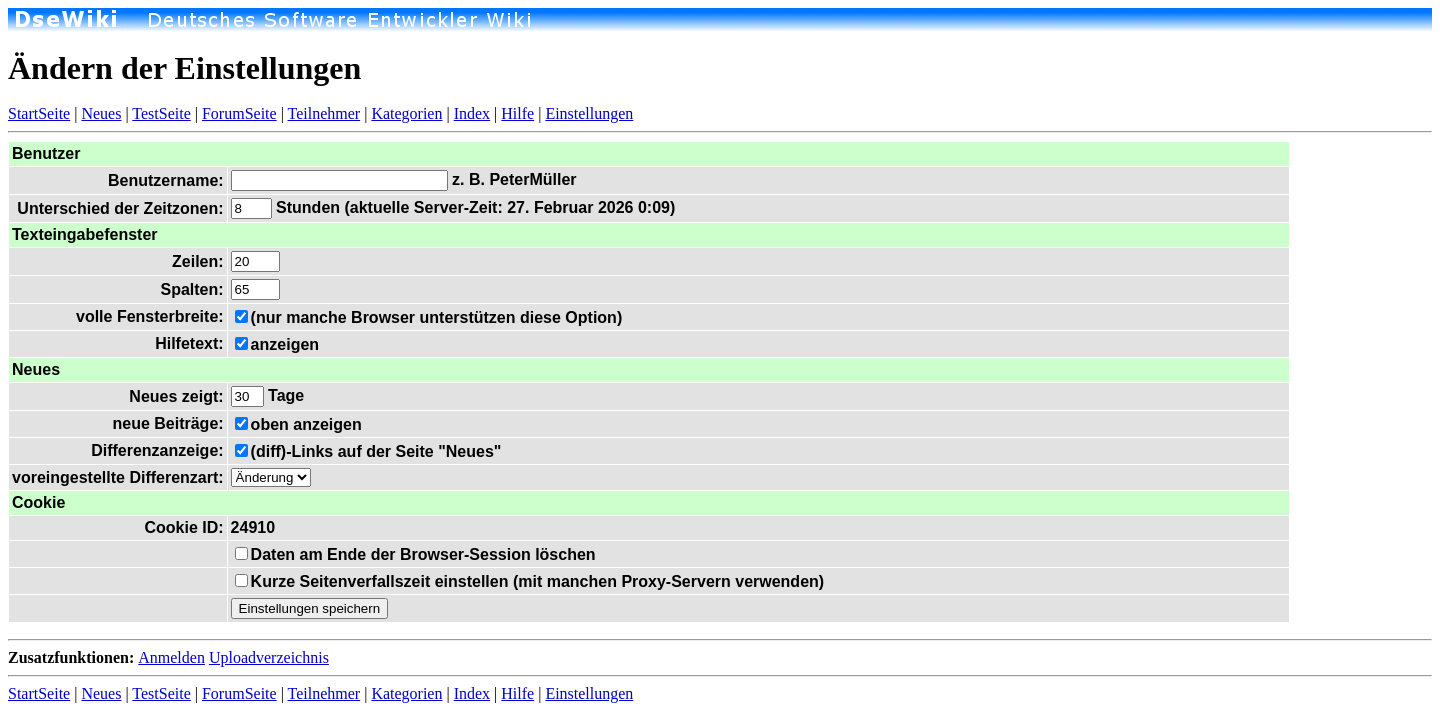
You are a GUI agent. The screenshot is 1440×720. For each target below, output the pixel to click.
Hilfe (517, 113)
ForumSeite (239, 113)
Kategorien (406, 113)
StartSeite (39, 113)
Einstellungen (589, 113)
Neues (101, 113)
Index (472, 113)
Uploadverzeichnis (269, 657)
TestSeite (161, 113)
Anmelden (171, 657)
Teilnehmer (324, 113)
